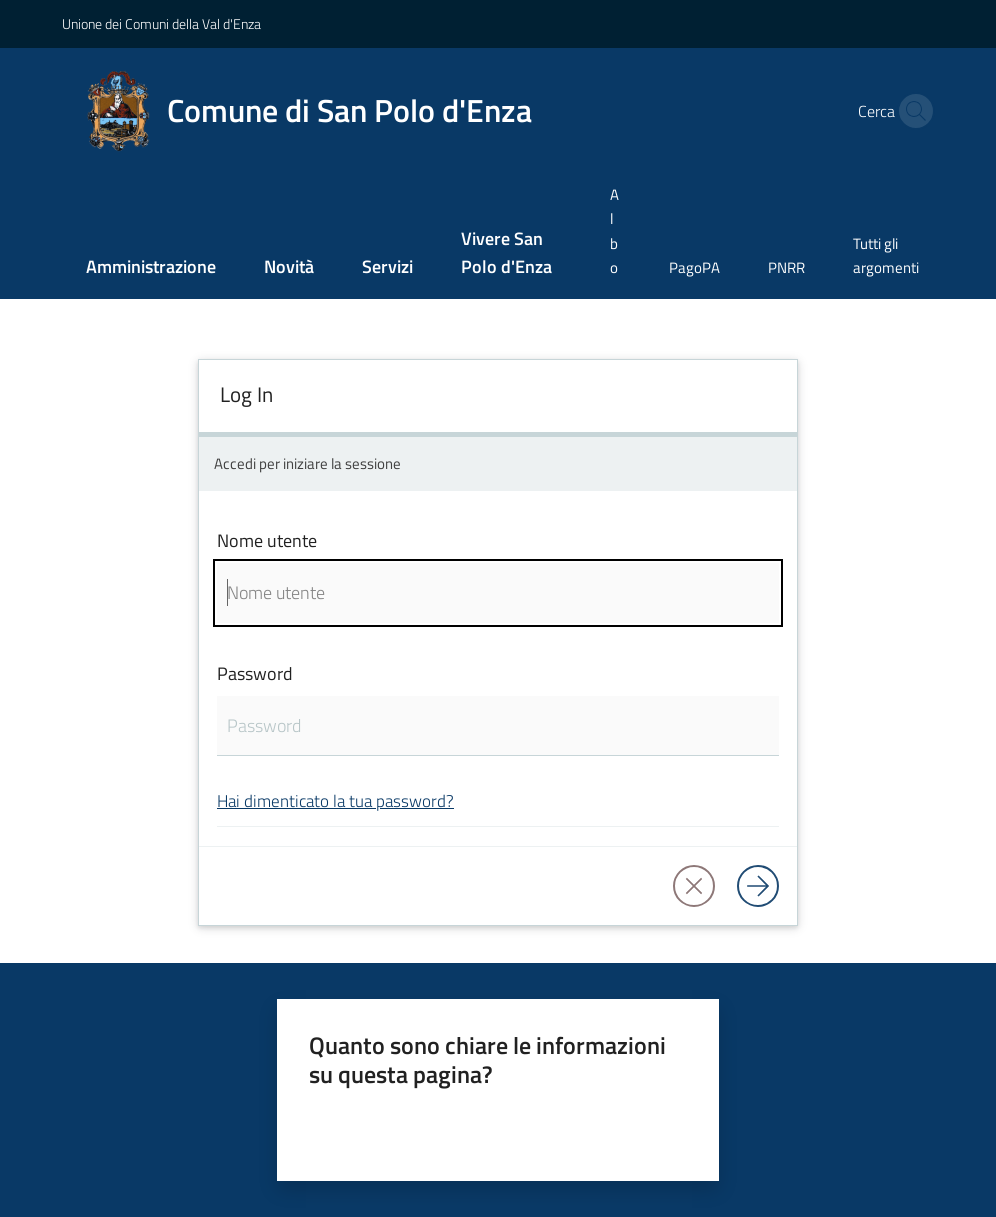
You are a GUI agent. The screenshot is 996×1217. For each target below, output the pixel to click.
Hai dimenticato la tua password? (335, 800)
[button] (911, 111)
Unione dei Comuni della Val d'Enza (161, 23)
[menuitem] (151, 268)
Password (255, 673)
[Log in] (758, 886)
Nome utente (267, 540)
